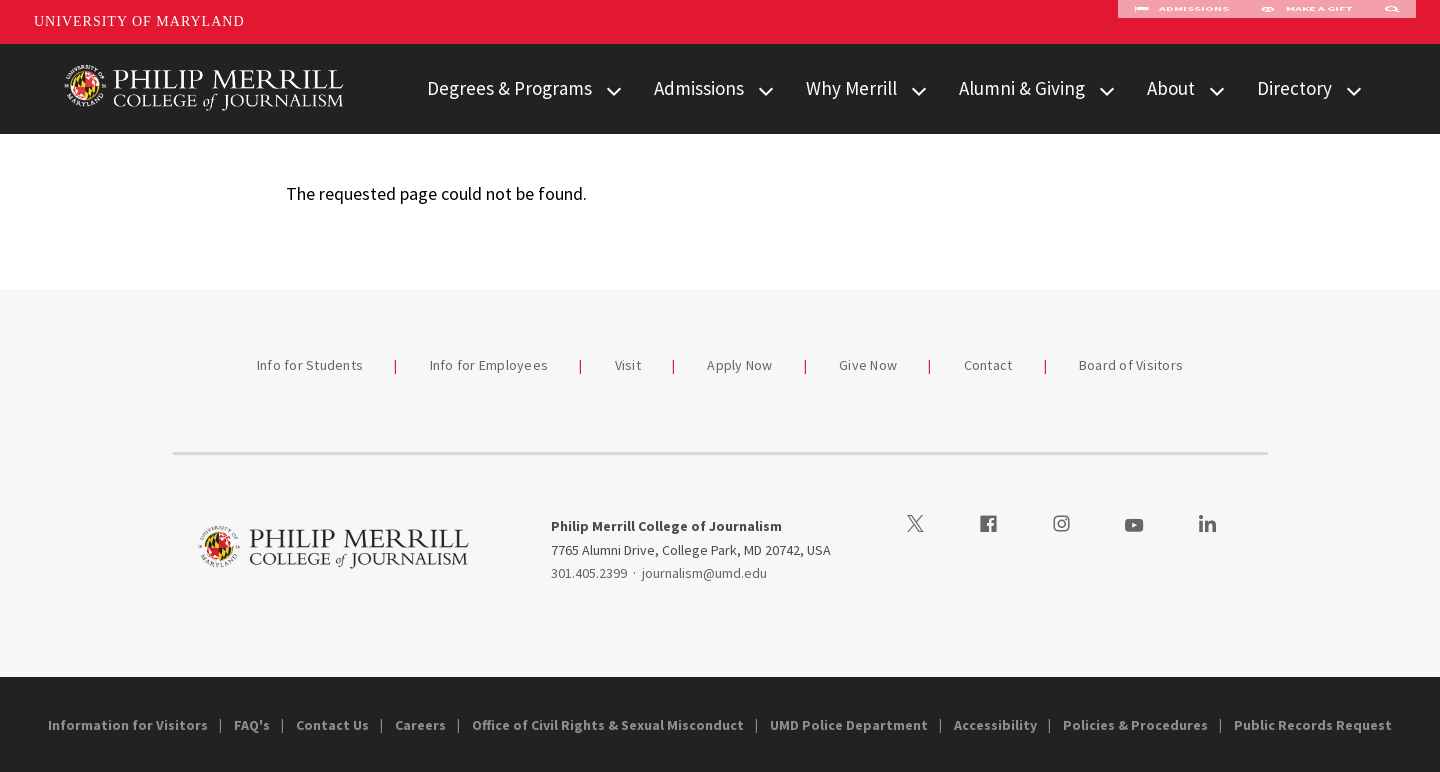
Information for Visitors (128, 725)
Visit (628, 365)
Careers (420, 725)
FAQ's (252, 725)
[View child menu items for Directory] (1354, 89)
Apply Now (739, 365)
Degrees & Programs (509, 88)
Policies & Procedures (1135, 725)
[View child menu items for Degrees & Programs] (614, 89)
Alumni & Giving (1022, 88)
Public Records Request (1313, 725)
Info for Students (310, 365)
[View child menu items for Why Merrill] (919, 89)
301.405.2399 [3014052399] (589, 573)
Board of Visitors (1131, 365)
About (1171, 88)
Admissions (1181, 22)
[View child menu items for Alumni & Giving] (1107, 89)
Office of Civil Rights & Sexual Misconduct (608, 725)
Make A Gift (1307, 22)
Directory (1294, 88)
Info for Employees (489, 365)
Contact (988, 365)
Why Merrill (851, 88)
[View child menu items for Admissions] (766, 89)
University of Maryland (139, 21)
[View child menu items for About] (1217, 89)
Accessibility (995, 725)
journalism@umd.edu (704, 573)
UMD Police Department (849, 725)
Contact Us (332, 725)
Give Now (868, 365)
